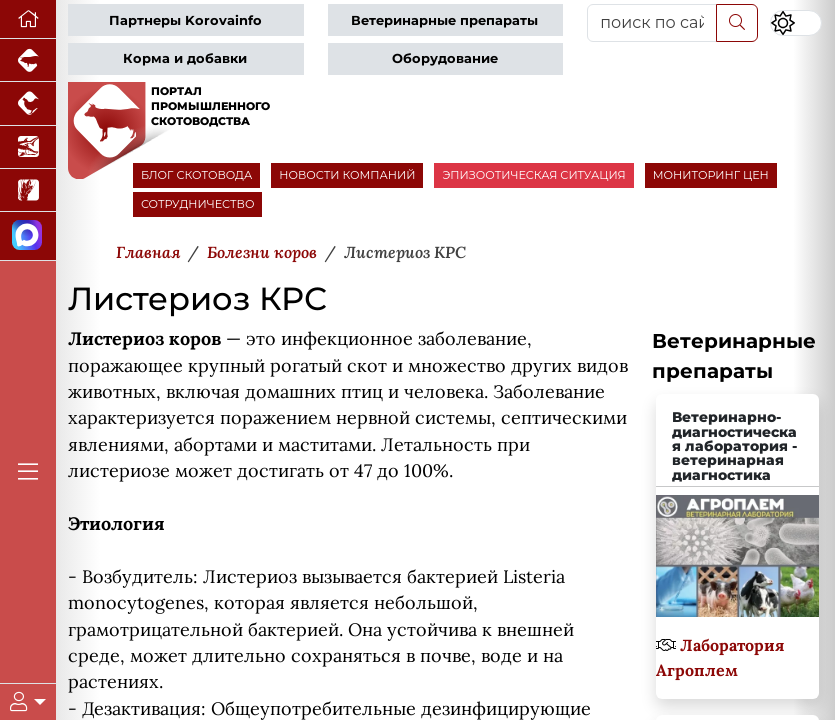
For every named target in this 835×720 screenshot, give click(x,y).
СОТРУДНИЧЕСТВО (198, 204)
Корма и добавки (185, 58)
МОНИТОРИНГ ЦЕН (711, 175)
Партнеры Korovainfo (185, 20)
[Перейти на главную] (28, 19)
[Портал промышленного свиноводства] (28, 60)
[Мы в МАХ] (28, 236)
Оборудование (445, 58)
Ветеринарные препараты (444, 20)
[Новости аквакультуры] (28, 147)
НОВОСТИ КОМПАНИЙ (347, 175)
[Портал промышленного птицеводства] (28, 103)
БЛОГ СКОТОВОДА (196, 175)
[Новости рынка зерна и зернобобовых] (28, 190)
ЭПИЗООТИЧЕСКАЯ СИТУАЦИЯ (533, 175)
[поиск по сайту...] (652, 23)
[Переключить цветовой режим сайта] (796, 23)
